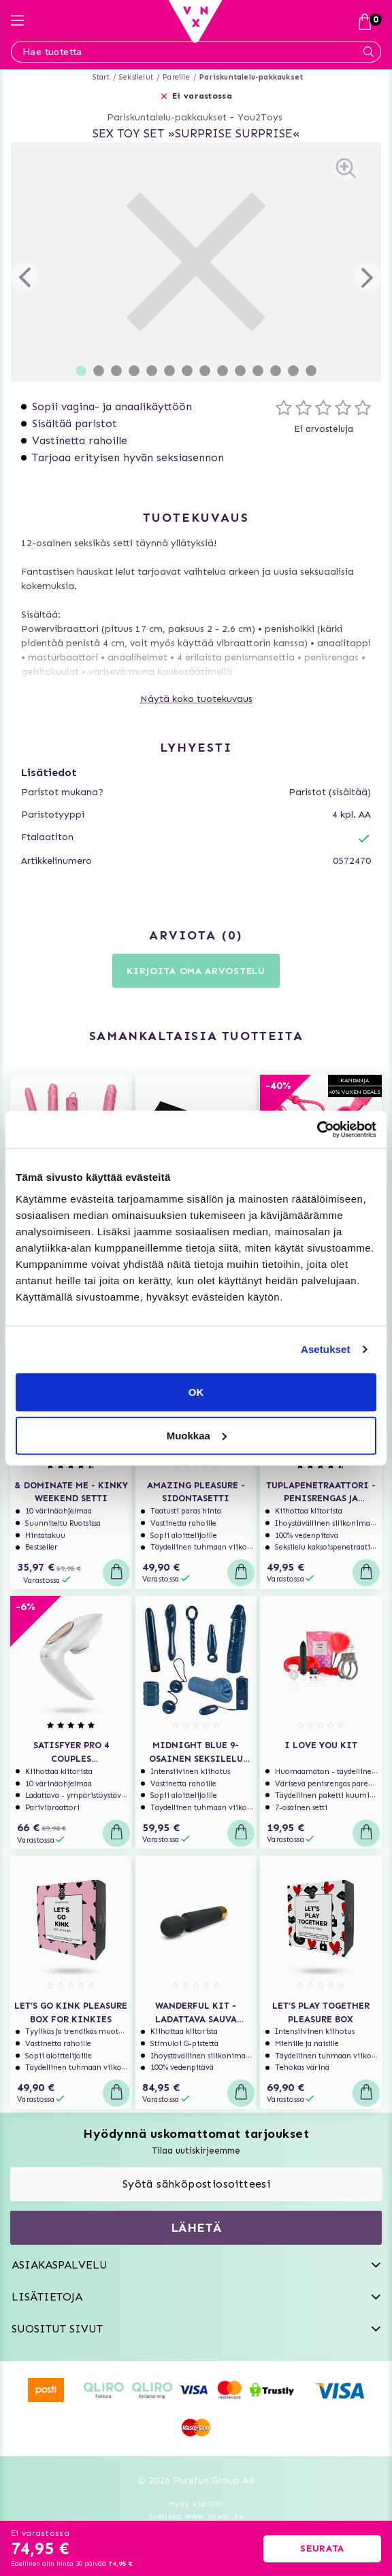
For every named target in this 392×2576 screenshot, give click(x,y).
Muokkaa (197, 1435)
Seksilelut (136, 77)
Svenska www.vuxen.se (196, 2516)
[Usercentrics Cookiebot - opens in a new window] (316, 1129)
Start (101, 77)
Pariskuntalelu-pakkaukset (251, 77)
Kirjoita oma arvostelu (196, 971)
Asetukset (325, 1349)
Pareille (176, 77)
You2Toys (260, 117)
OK (196, 1391)
